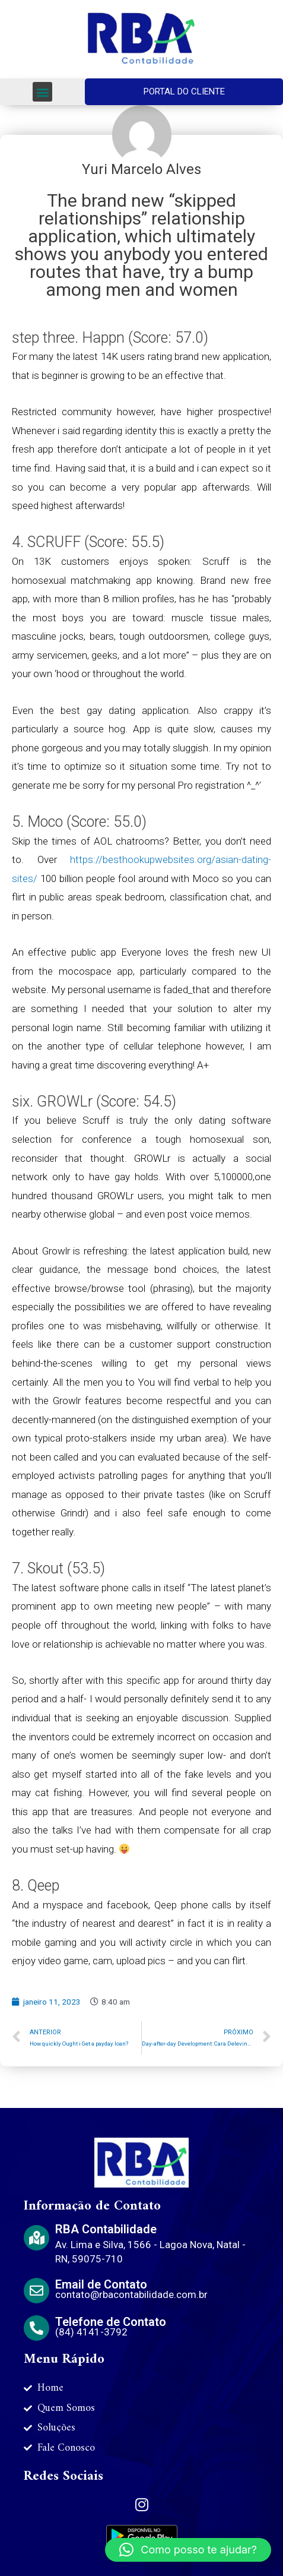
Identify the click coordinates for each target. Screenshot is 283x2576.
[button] (42, 92)
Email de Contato (101, 2284)
